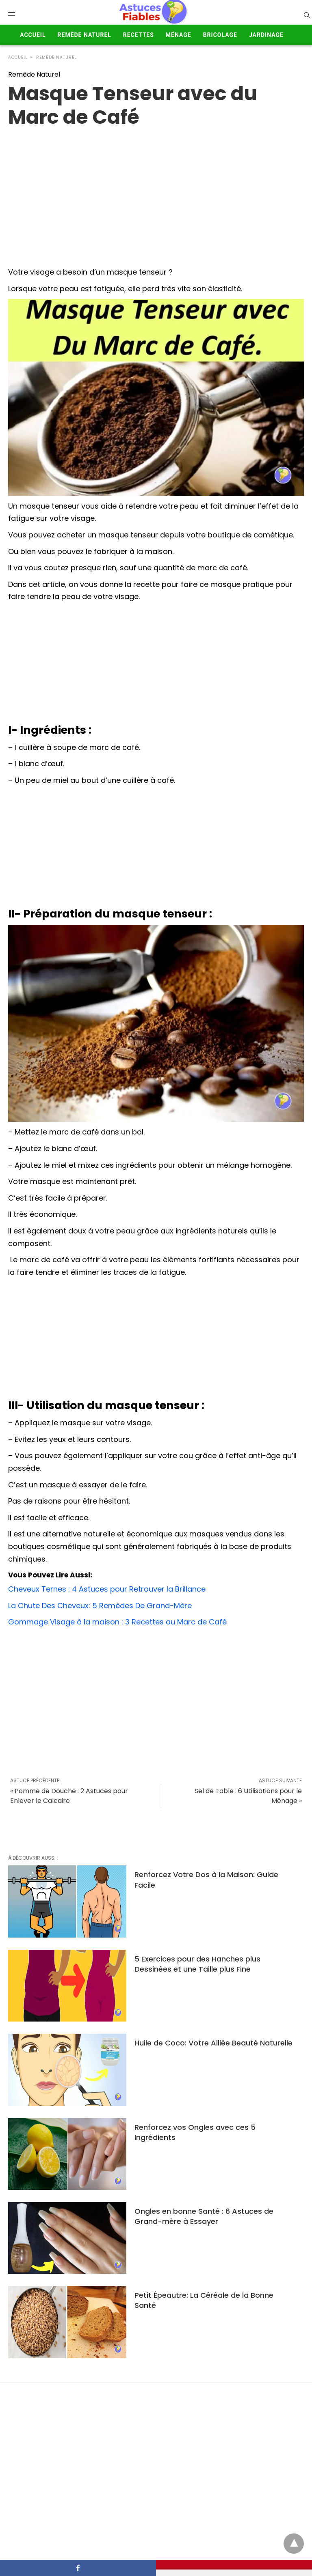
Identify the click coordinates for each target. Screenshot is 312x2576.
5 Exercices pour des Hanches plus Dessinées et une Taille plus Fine (197, 1964)
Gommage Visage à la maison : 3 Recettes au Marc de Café (117, 1622)
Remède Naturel (84, 35)
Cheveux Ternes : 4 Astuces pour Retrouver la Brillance (107, 1589)
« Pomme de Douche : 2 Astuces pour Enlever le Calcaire (69, 1795)
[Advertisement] (156, 664)
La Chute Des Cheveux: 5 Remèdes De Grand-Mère (100, 1606)
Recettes (138, 35)
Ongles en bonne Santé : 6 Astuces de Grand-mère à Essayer (203, 2216)
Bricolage (220, 35)
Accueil (33, 35)
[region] (156, 194)
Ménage (178, 35)
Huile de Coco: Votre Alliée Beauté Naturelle (213, 2043)
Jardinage (266, 35)
